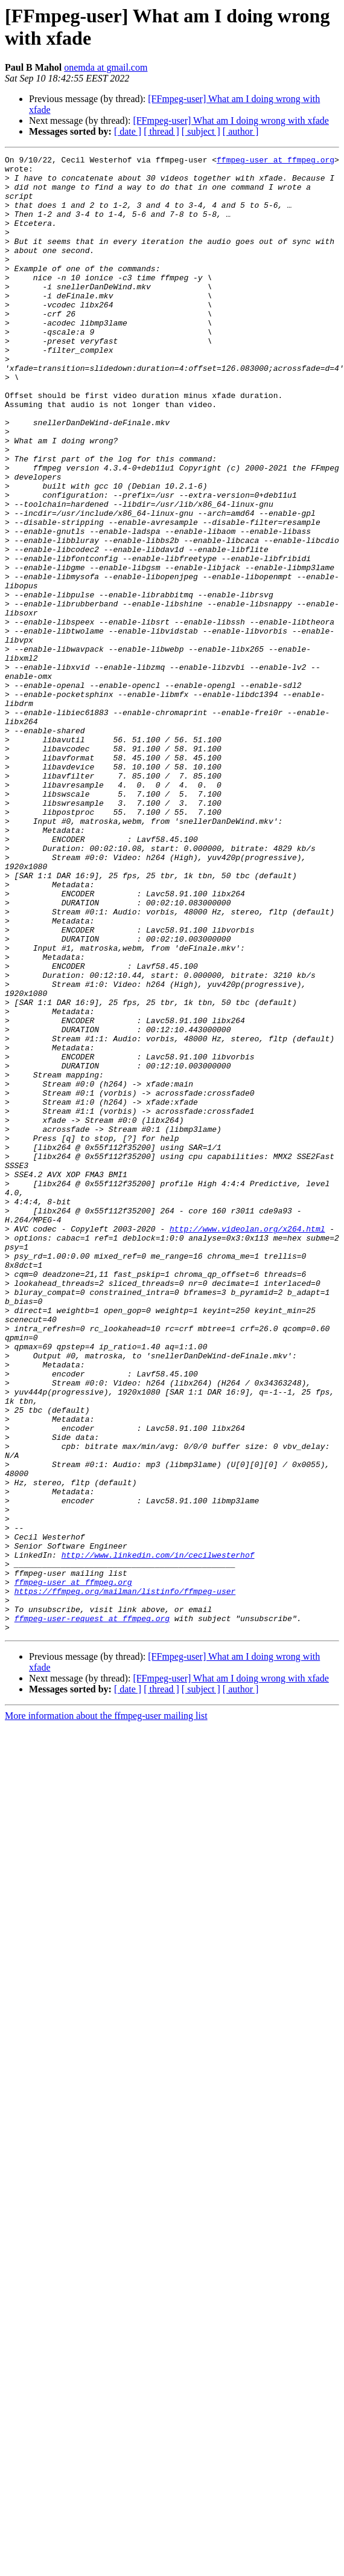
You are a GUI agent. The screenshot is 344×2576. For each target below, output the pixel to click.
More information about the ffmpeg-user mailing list (106, 2011)
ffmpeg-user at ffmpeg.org (275, 161)
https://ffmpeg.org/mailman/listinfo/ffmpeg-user (125, 1879)
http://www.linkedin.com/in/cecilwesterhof (158, 1835)
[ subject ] (201, 131)
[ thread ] (161, 131)
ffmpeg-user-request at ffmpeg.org (92, 1911)
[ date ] (127, 131)
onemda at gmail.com (105, 67)
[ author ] (241, 131)
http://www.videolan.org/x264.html (247, 1444)
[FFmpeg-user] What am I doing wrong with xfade (231, 120)
